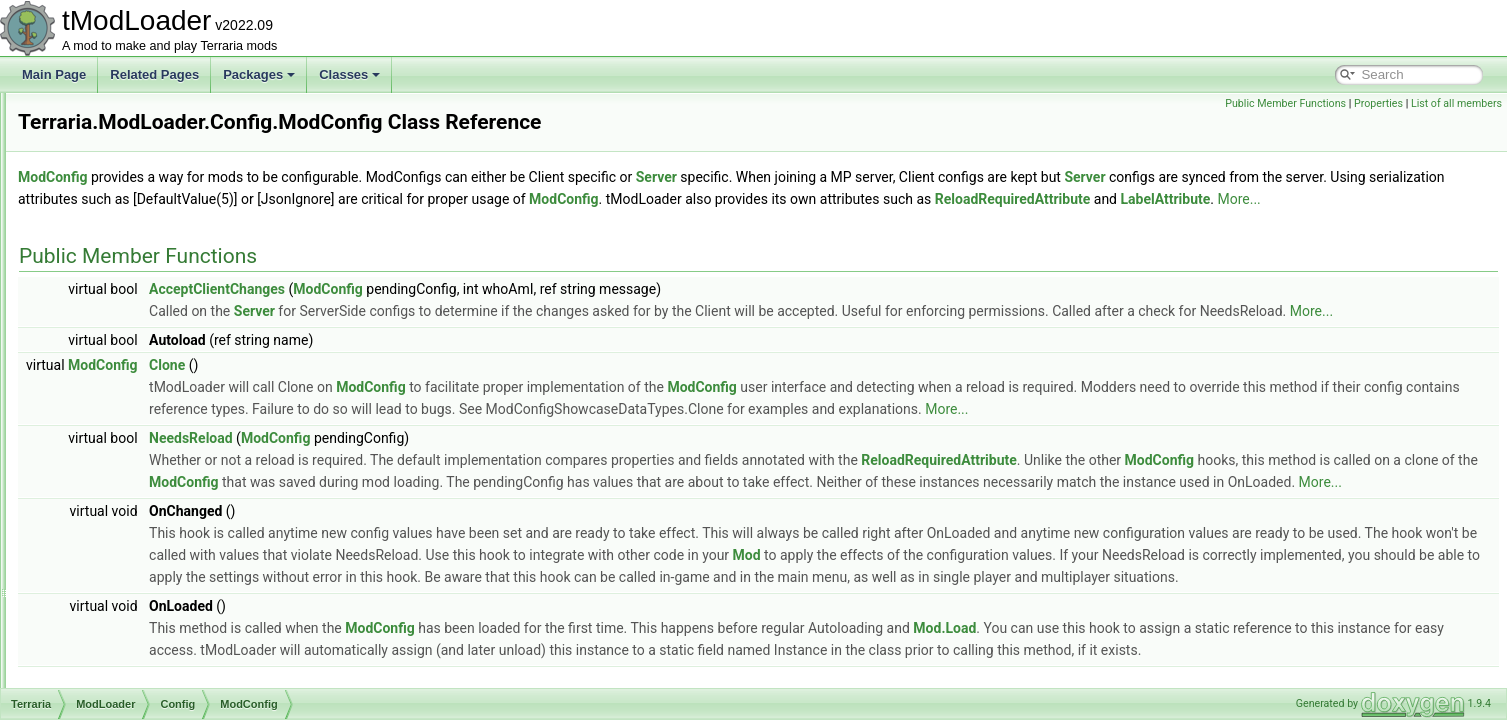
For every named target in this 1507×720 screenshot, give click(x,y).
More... (572, 221)
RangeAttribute (154, 532)
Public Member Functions (1285, 103)
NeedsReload (441, 482)
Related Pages (154, 74)
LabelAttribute (151, 378)
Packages (259, 74)
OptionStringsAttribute (172, 466)
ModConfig (143, 400)
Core (111, 686)
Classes (349, 74)
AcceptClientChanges (467, 311)
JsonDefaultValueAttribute (183, 356)
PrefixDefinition (154, 488)
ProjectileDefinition (163, 510)
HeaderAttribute (156, 246)
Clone (417, 409)
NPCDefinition (151, 422)
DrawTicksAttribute (164, 202)
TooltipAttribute (153, 664)
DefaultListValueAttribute (179, 180)
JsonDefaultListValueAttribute (192, 334)
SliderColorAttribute (166, 620)
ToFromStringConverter (176, 642)
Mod (1245, 621)
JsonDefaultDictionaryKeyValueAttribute (220, 312)
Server (906, 177)
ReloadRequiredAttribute (179, 554)
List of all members (1456, 103)
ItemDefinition (150, 290)
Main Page (54, 74)
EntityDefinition (154, 224)
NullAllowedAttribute (167, 444)
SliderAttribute (151, 598)
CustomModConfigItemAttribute (197, 136)
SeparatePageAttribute (174, 576)
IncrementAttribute (163, 268)
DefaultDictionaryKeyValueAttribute (207, 158)
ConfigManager (155, 114)
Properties (1378, 103)
